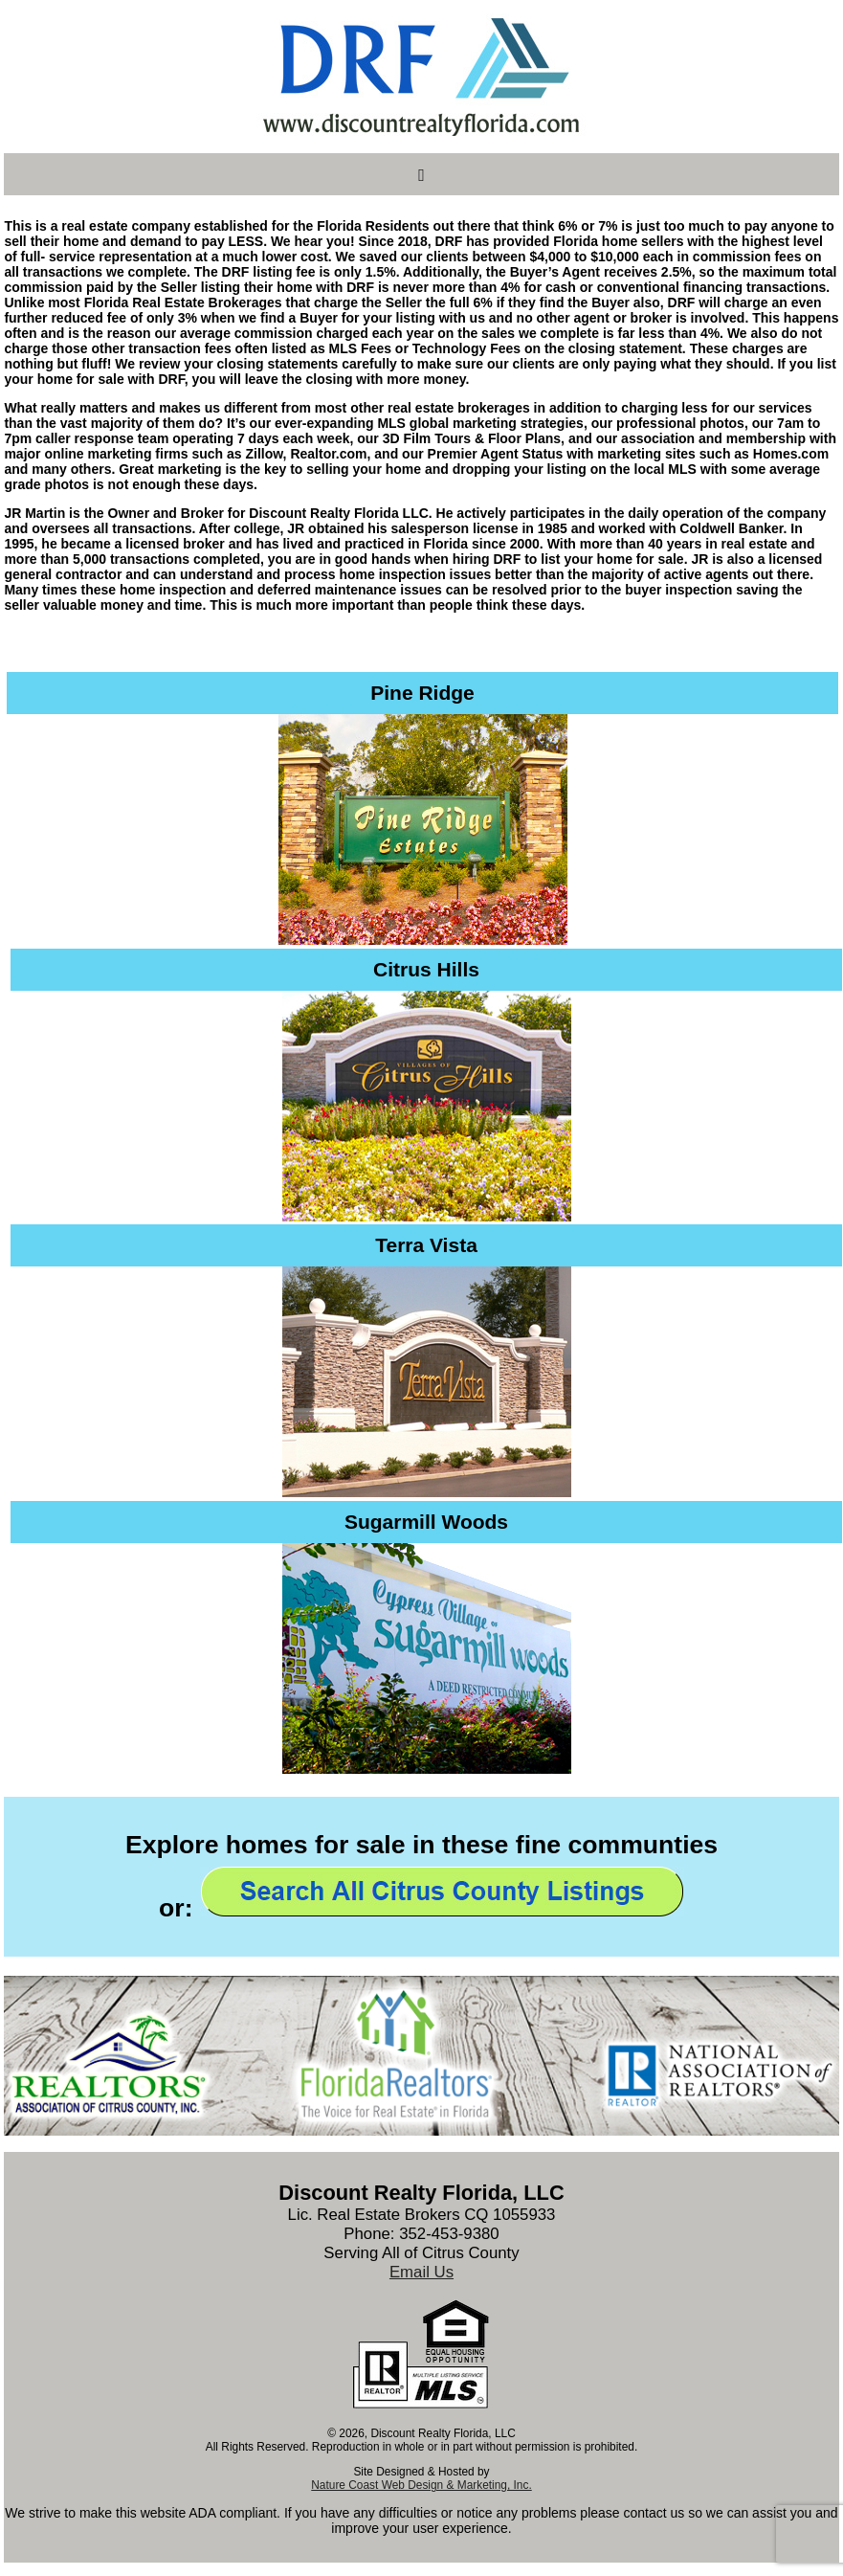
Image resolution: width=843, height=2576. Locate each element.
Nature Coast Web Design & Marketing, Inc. (421, 2485)
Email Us (421, 2272)
